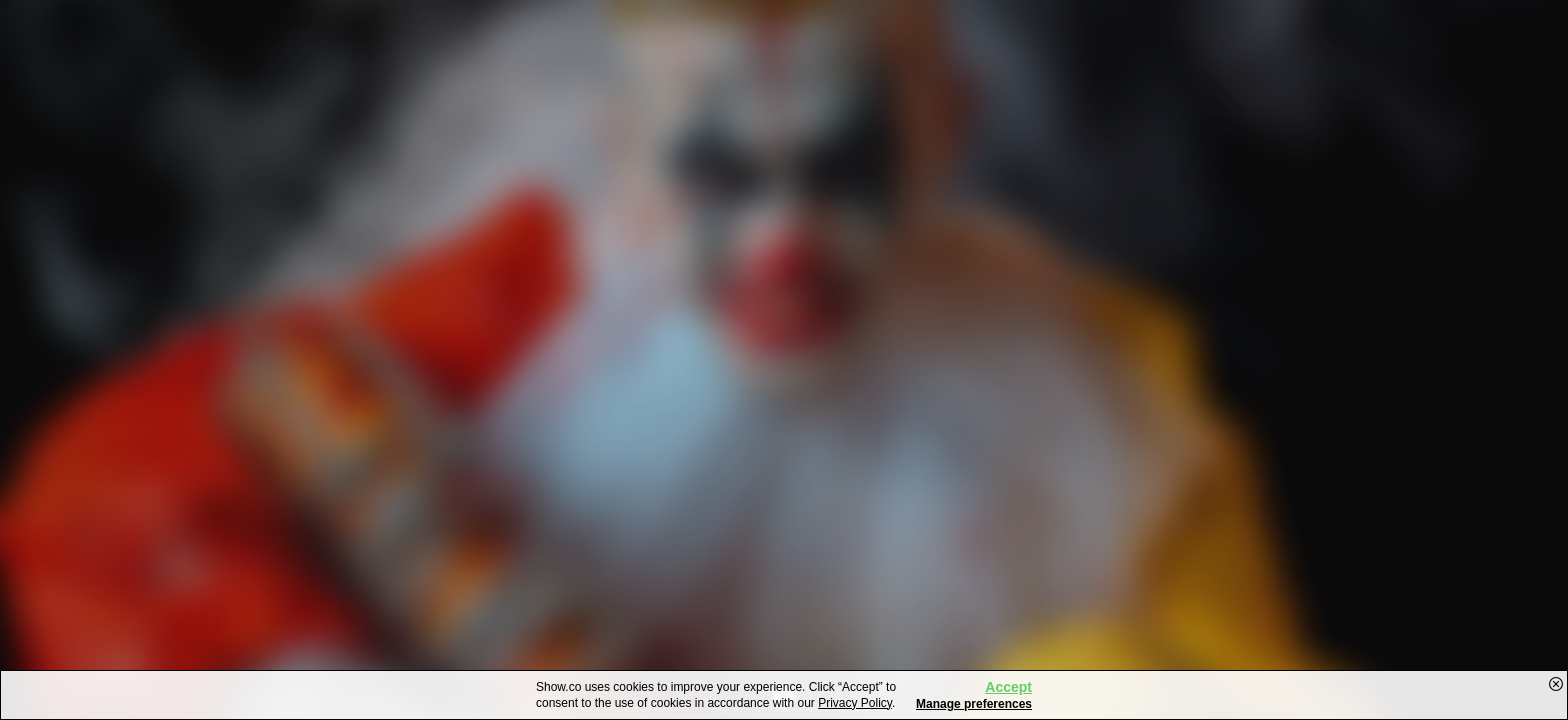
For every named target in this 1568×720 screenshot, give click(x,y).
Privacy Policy (855, 703)
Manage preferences (974, 704)
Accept (1008, 687)
